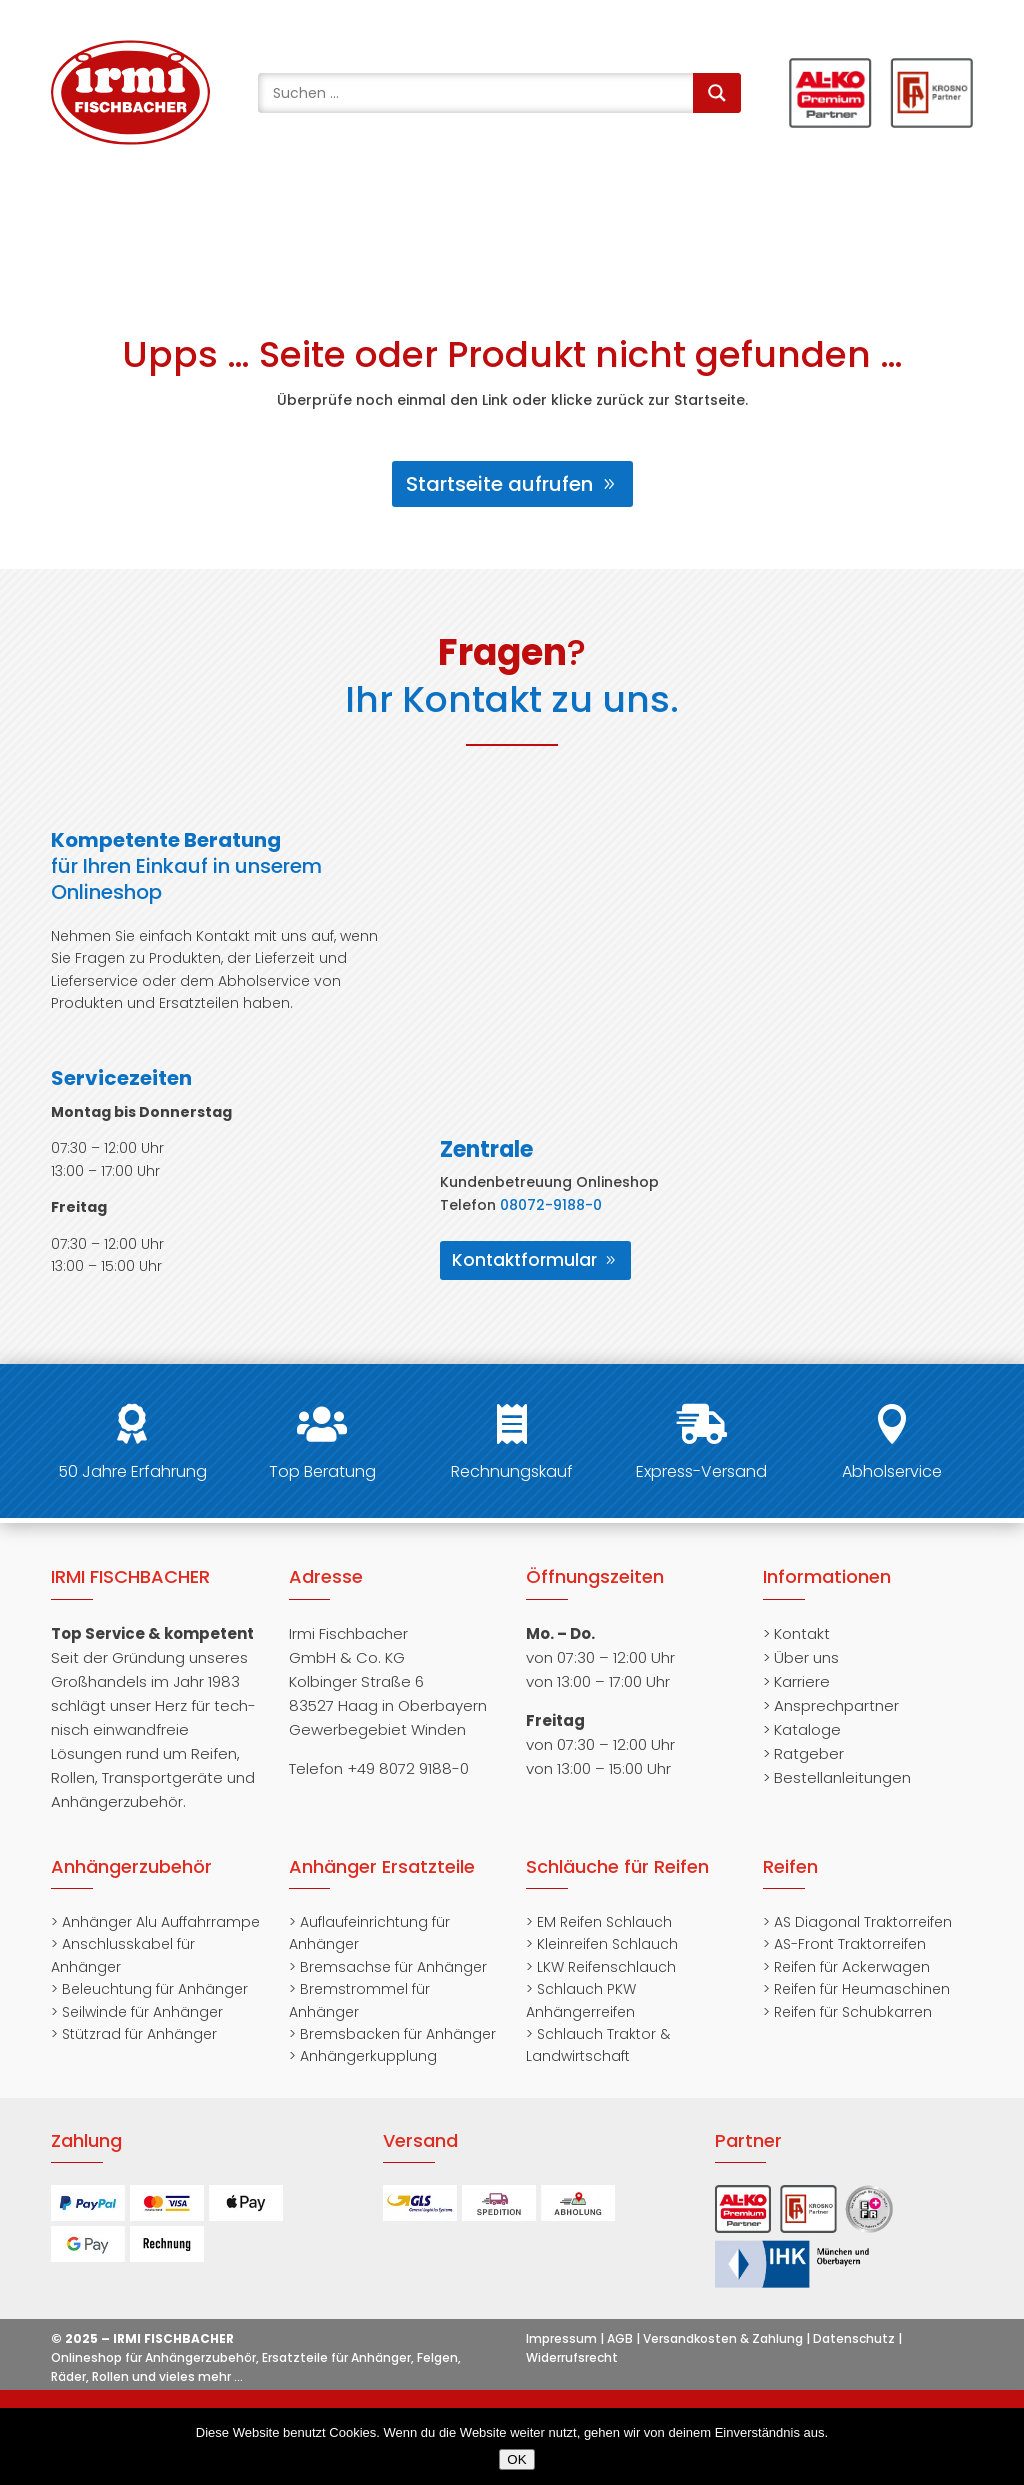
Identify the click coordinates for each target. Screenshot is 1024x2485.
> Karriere (796, 1681)
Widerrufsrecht (572, 2357)
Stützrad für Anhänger (139, 2034)
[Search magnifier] (717, 93)
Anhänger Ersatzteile (382, 1866)
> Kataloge (802, 1729)
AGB (620, 2338)
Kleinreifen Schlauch (607, 1944)
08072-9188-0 (551, 1205)
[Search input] (480, 93)
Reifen (790, 1866)
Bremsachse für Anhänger (393, 1967)
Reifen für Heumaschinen (862, 1989)
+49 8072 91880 (141, 209)
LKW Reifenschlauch (606, 1967)
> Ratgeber (803, 1753)
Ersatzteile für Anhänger (336, 2357)
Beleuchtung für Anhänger (155, 1989)
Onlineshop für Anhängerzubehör (153, 2357)
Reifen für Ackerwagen (852, 1967)
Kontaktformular (524, 1260)
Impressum (561, 2338)
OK (516, 2459)
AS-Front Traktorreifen (850, 1944)
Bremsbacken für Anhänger (398, 2034)
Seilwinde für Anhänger (142, 2012)
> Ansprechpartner (831, 1705)
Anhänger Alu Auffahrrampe (161, 1922)
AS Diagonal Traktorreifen (863, 1922)
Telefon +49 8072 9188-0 (379, 1768)
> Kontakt (796, 1633)
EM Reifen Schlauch (604, 1922)
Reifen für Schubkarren (853, 2012)
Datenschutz (854, 2338)
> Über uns (801, 1657)
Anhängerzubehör (131, 1866)
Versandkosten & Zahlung (723, 2338)
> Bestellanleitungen (837, 1777)
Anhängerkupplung (368, 2056)
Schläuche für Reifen (617, 1866)
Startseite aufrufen (499, 484)
